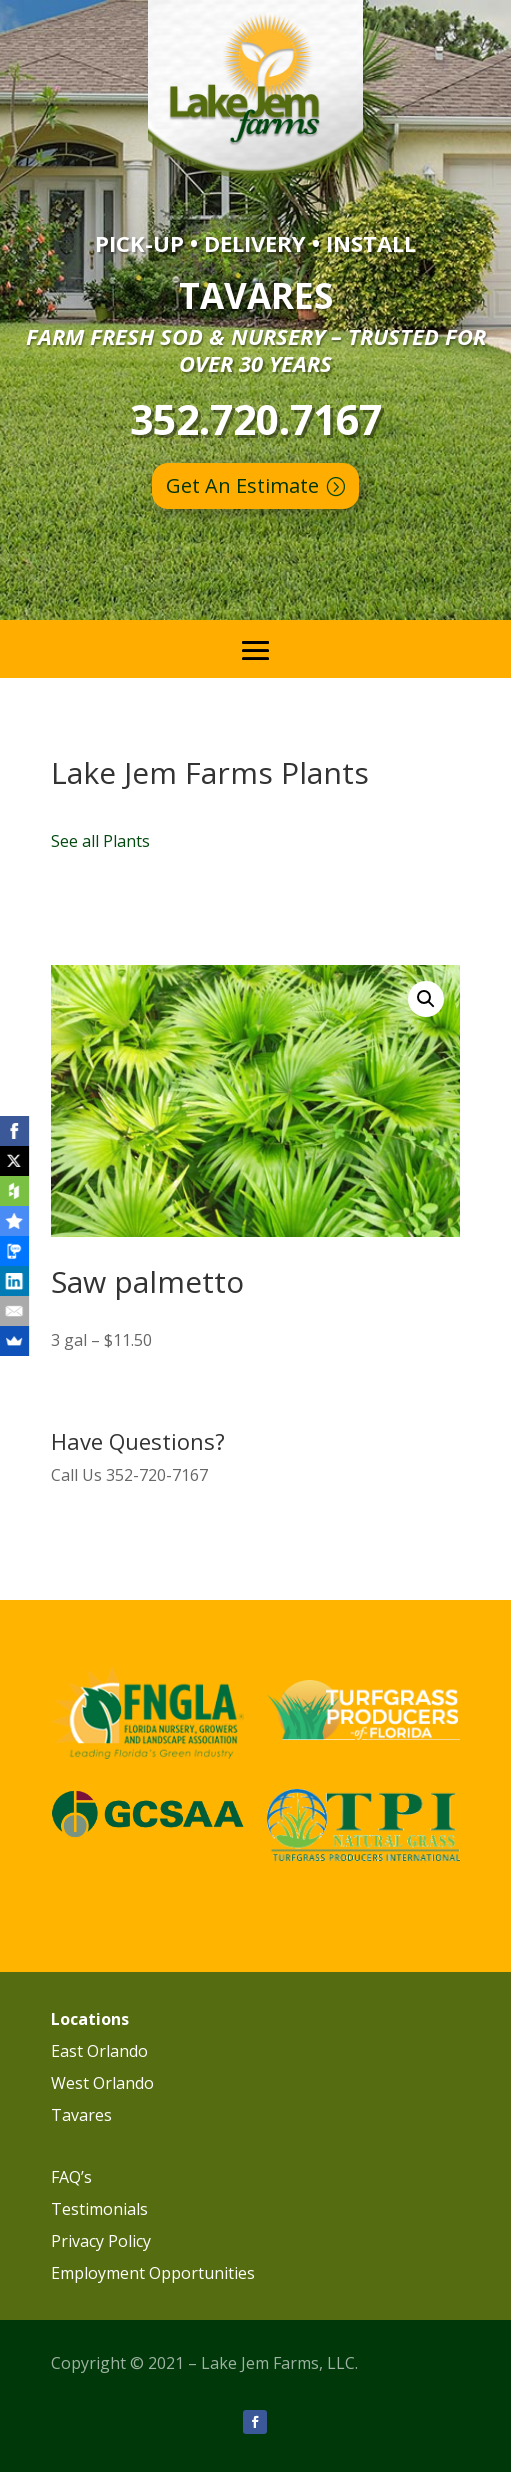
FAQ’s (71, 2177)
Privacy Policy (101, 2241)
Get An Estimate (242, 485)
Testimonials (99, 2209)
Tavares (81, 2115)
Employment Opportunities (153, 2273)
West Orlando (102, 2083)
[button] (426, 999)
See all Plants (100, 841)
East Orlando (99, 2051)
